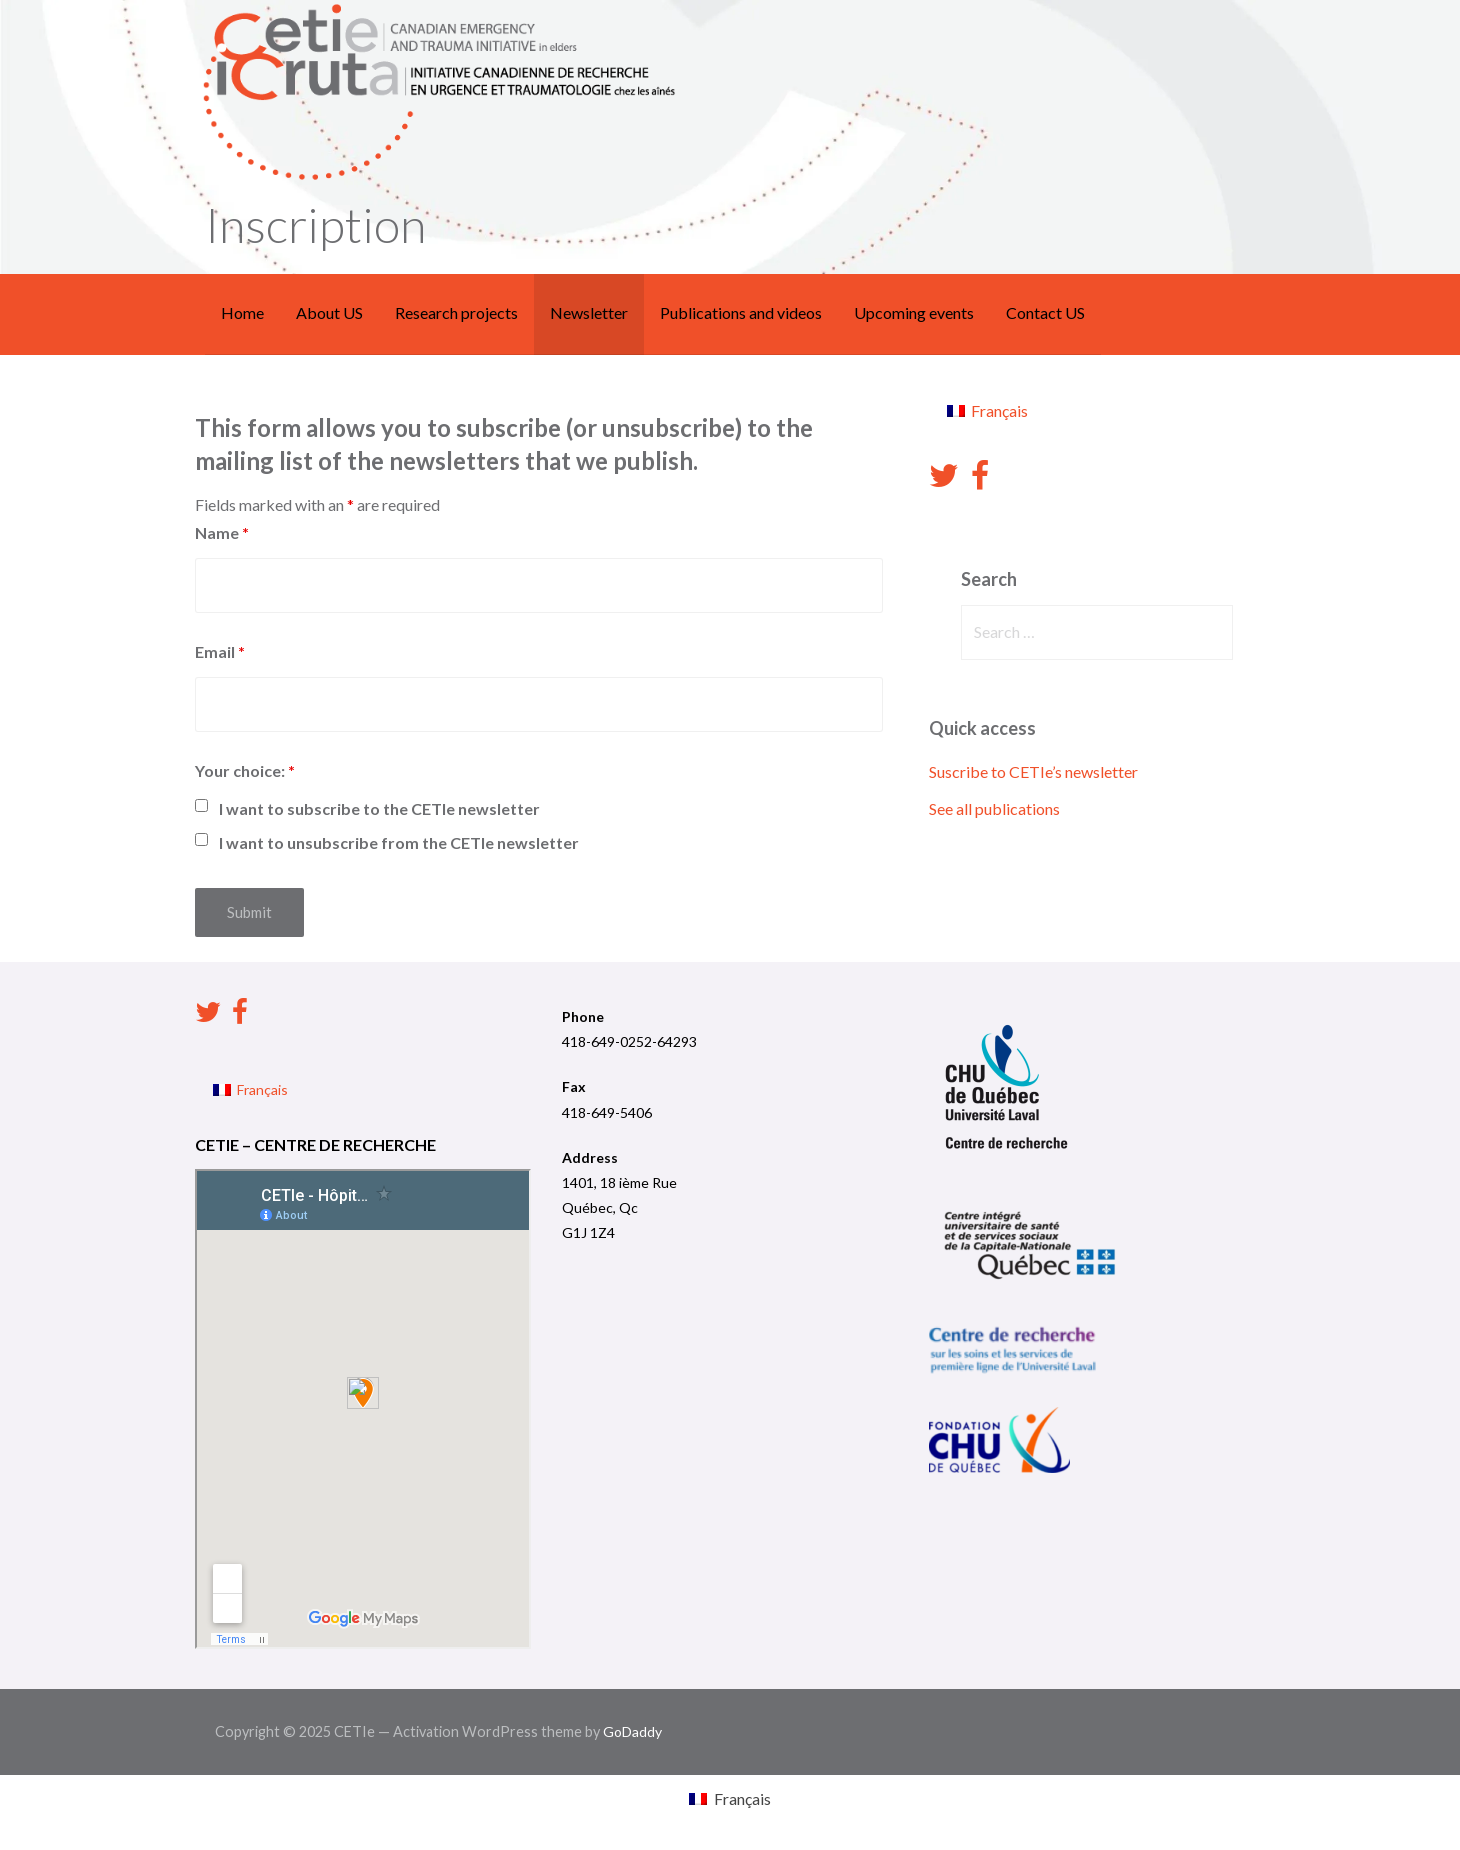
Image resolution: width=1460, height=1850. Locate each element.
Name (222, 532)
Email (220, 651)
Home (242, 312)
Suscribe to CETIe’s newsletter (1033, 771)
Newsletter (589, 312)
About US (329, 312)
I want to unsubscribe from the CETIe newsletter (399, 842)
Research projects (456, 312)
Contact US (1045, 312)
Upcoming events (914, 312)
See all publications (994, 808)
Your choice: (245, 770)
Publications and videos (741, 312)
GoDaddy (632, 1731)
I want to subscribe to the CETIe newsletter (379, 808)
